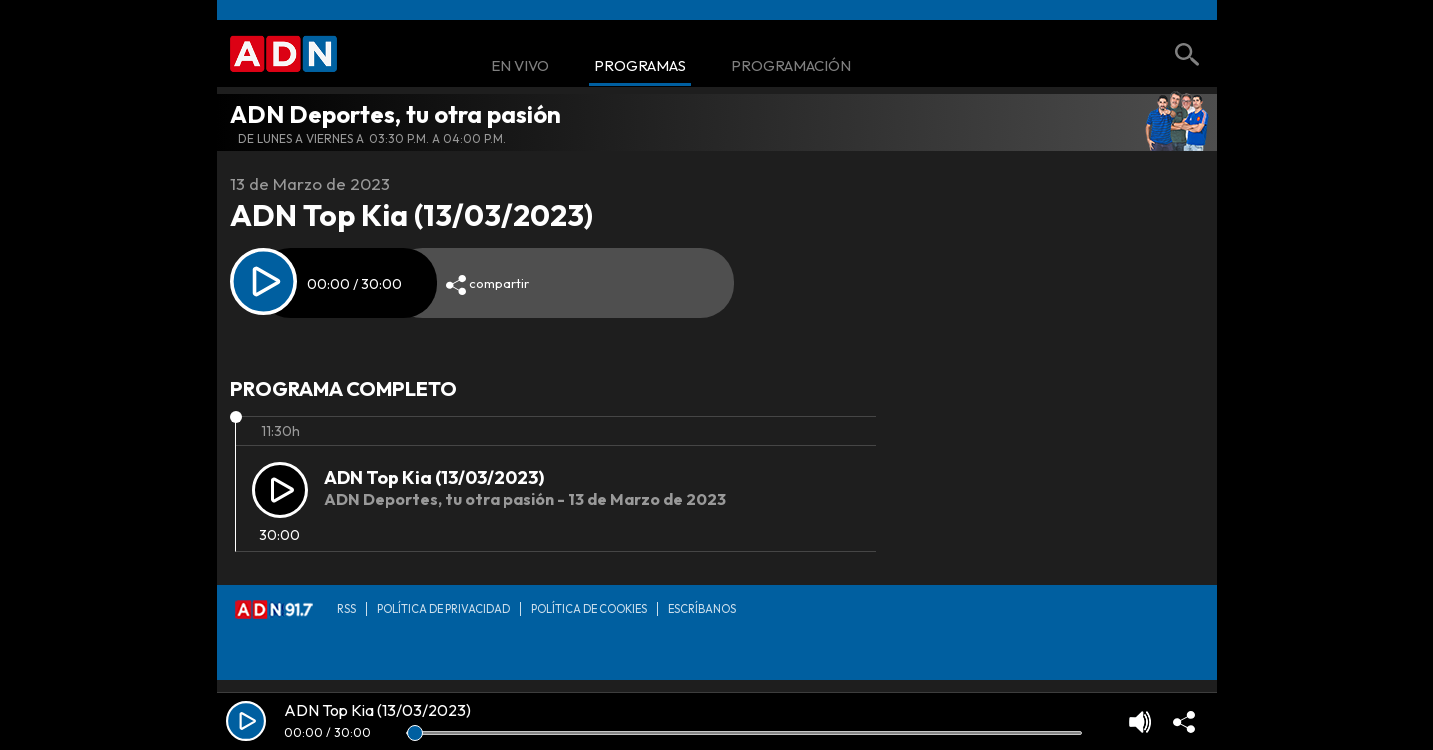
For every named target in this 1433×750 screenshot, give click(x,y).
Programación (791, 66)
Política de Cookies (589, 609)
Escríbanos (702, 609)
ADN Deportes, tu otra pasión (395, 114)
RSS (346, 609)
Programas (640, 66)
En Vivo (520, 66)
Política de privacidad (443, 609)
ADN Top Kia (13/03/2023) (434, 477)
